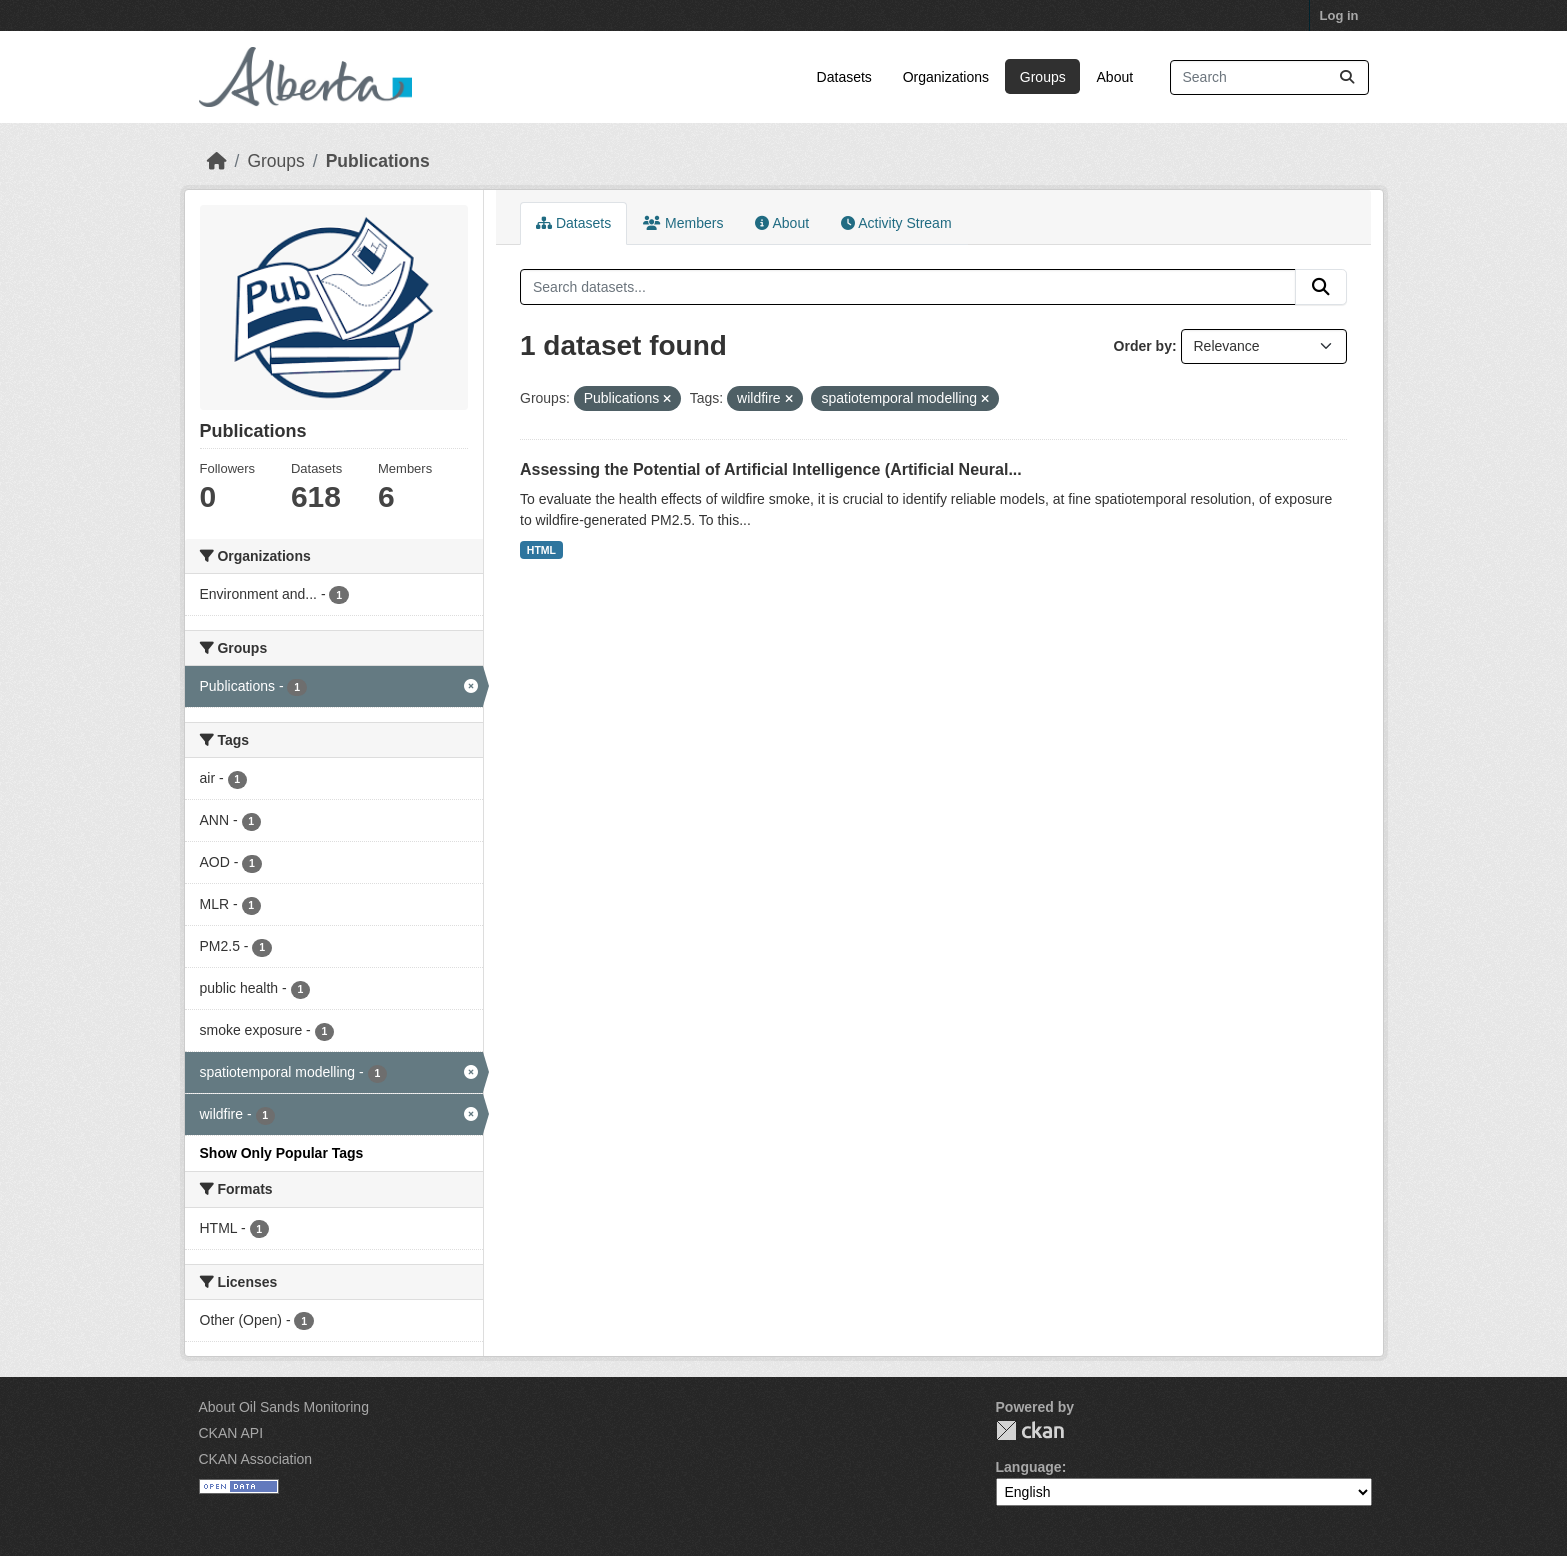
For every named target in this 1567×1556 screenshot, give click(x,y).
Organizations (946, 77)
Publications (378, 161)
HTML (541, 550)
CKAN (1030, 1430)
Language (1029, 1467)
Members (683, 223)
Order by (1143, 346)
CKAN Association (256, 1459)
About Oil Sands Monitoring (284, 1407)
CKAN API (231, 1433)
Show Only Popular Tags (282, 1153)
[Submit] (1347, 77)
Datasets (844, 77)
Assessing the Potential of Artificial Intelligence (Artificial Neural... (771, 469)
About (1115, 77)
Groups (1043, 77)
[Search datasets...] (1269, 77)
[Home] (217, 161)
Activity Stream (896, 223)
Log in (1339, 15)
